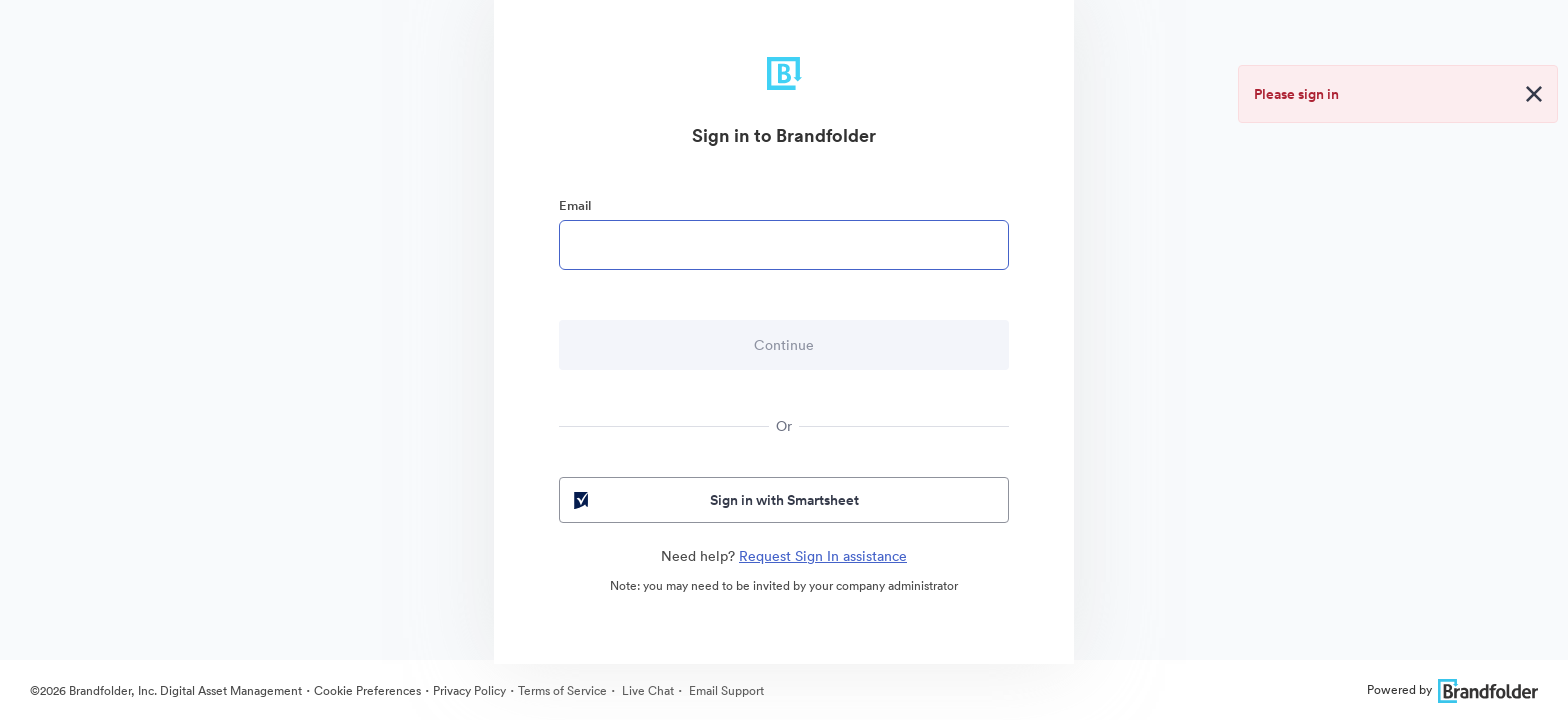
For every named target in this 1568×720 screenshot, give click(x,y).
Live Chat (646, 690)
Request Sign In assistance (823, 556)
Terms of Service (562, 690)
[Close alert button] (1534, 94)
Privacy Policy (469, 690)
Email (575, 205)
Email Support (725, 690)
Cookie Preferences (367, 690)
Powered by (1452, 689)
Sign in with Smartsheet (714, 500)
